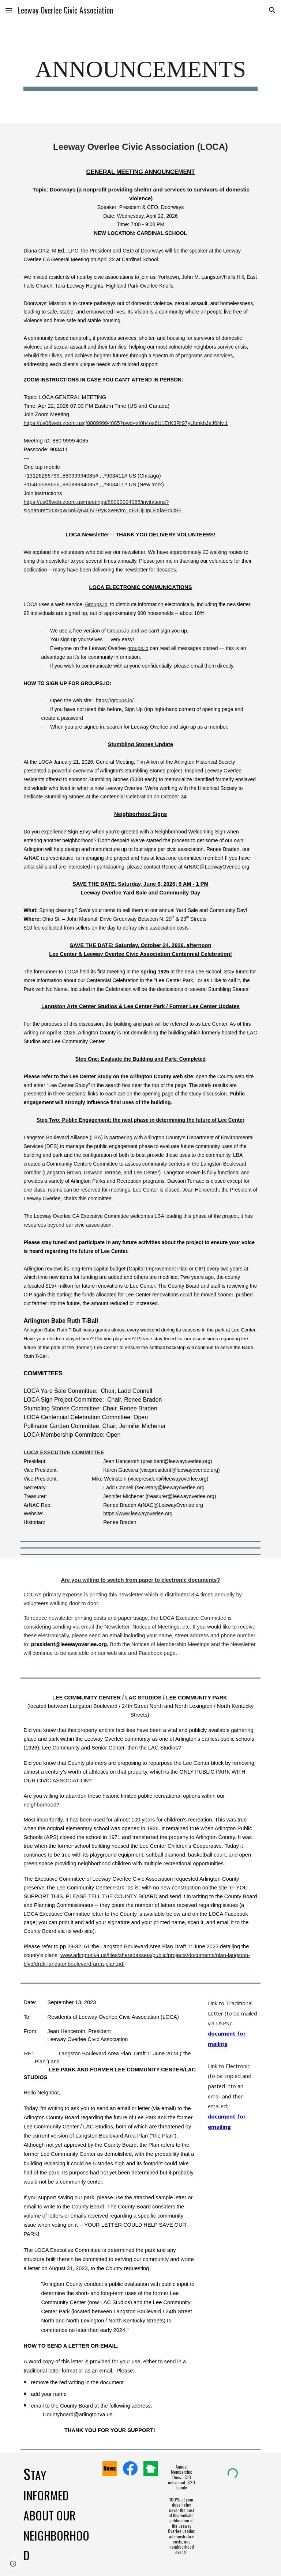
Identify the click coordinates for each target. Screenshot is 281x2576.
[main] (140, 72)
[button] (9, 10)
